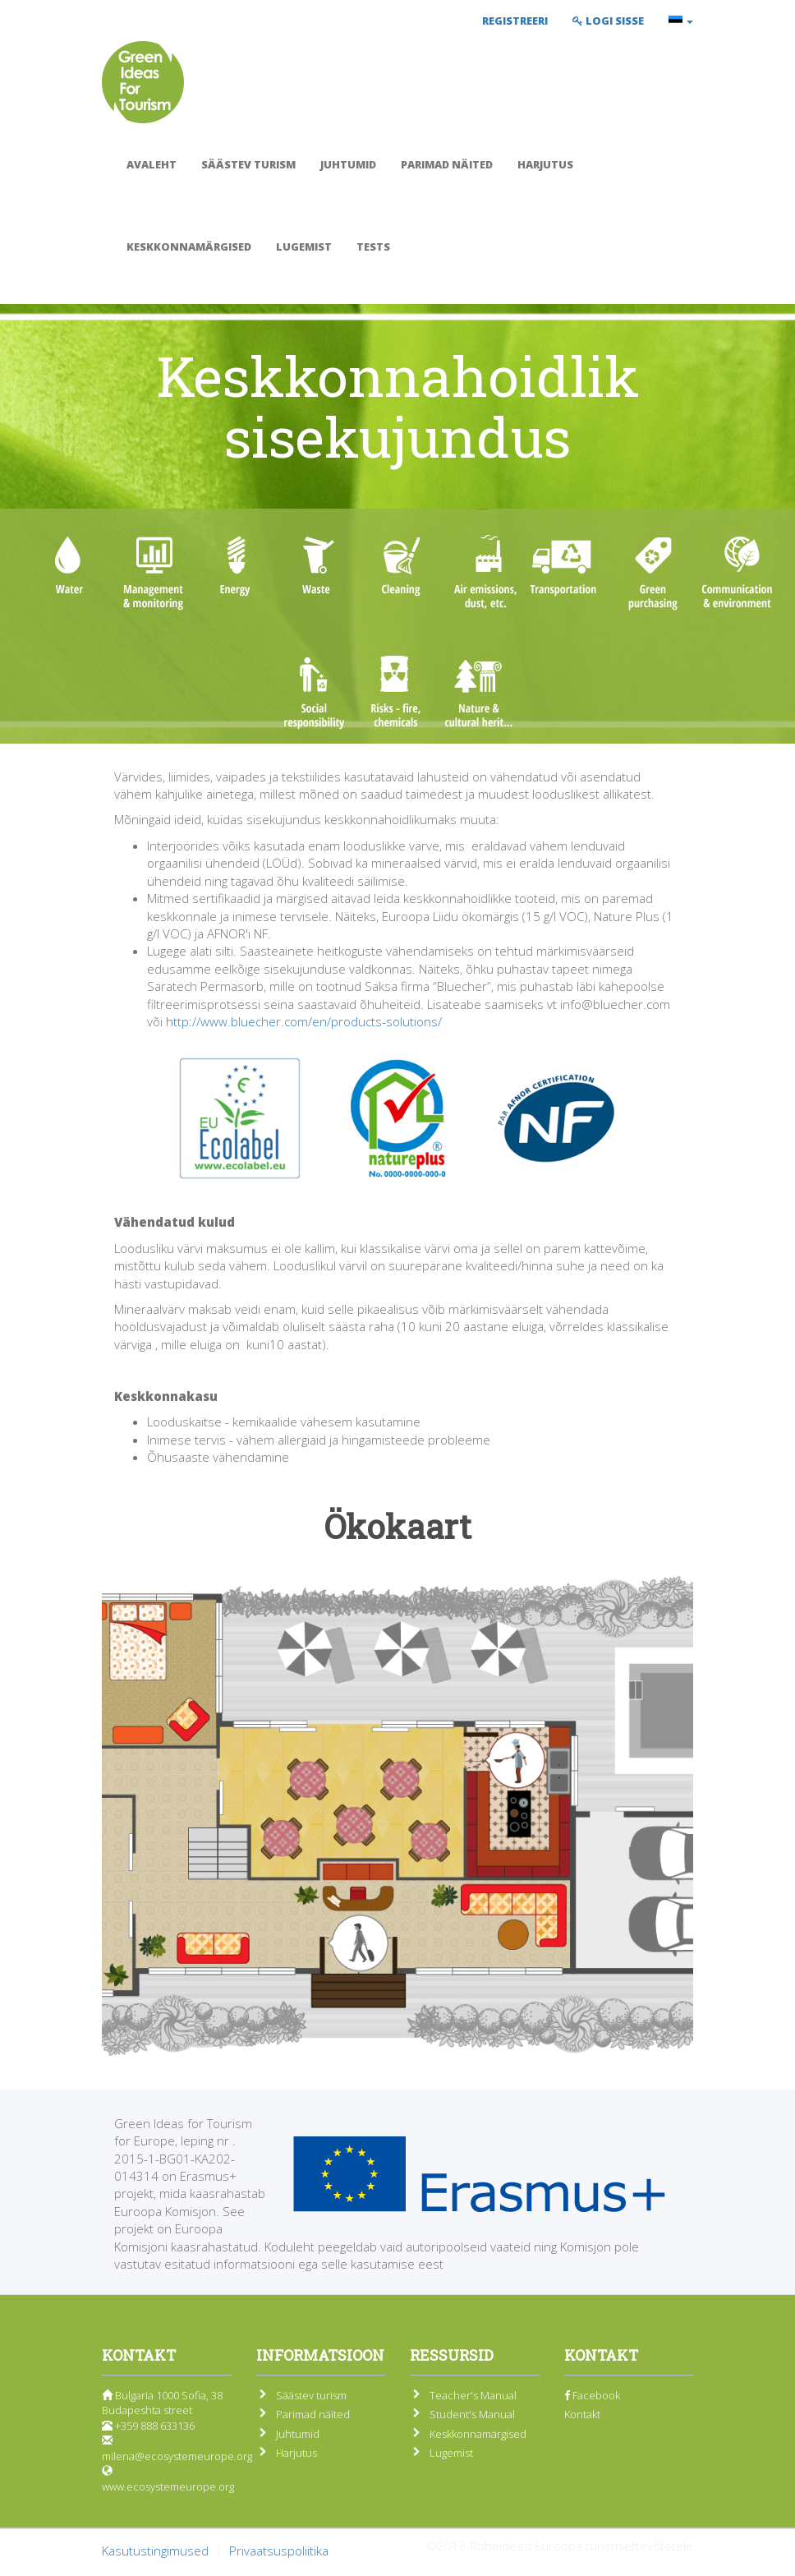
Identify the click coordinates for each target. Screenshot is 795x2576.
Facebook (592, 2395)
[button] (680, 20)
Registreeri (515, 20)
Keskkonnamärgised (188, 246)
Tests (373, 246)
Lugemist (304, 246)
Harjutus (545, 164)
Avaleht (151, 164)
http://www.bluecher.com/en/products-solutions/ (304, 1021)
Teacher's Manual (473, 2395)
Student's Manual (472, 2414)
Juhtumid (348, 164)
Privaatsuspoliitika (279, 2550)
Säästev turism (248, 164)
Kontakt (582, 2414)
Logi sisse (608, 20)
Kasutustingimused (155, 2550)
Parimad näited (447, 164)
